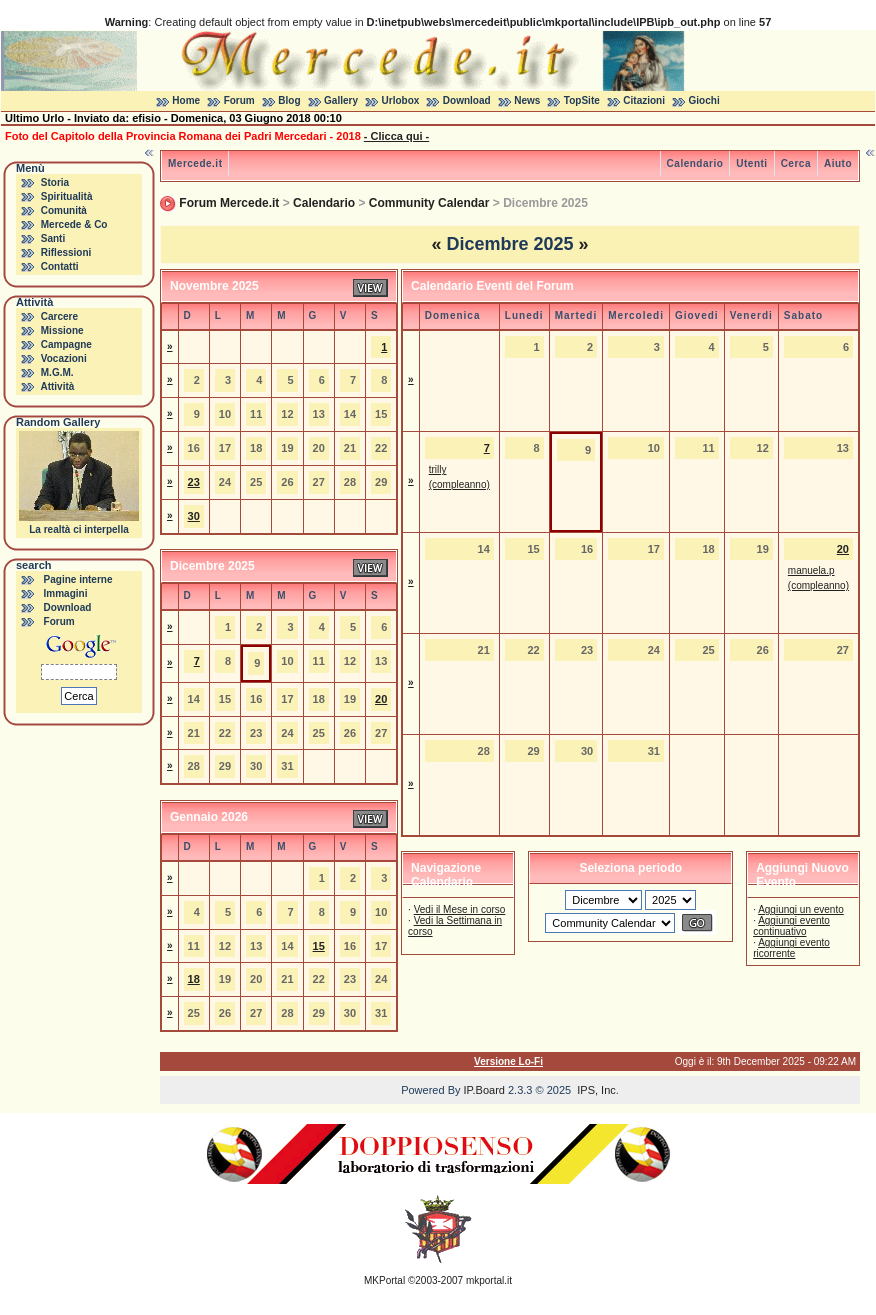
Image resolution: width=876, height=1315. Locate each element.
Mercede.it (195, 163)
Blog (289, 100)
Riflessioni (66, 252)
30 (194, 516)
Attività (57, 386)
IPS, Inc (596, 1090)
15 (319, 946)
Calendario (695, 163)
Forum (239, 100)
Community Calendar (429, 203)
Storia (55, 182)
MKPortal (384, 1280)
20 (381, 699)
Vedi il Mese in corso (460, 909)
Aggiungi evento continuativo (791, 926)
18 (194, 979)
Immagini (66, 593)
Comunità (64, 210)
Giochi (704, 100)
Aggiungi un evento (801, 909)
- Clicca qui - (396, 136)
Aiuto (838, 163)
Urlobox (401, 100)
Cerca (796, 163)
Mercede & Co (74, 224)
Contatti (60, 266)
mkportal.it (489, 1280)
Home (186, 100)
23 (194, 482)
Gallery (341, 100)
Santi (53, 238)
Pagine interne (78, 579)
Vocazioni (64, 358)
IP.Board (484, 1090)
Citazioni (644, 100)
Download (467, 100)
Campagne (66, 344)
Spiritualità (67, 196)
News (527, 100)
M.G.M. (57, 372)
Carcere (59, 316)
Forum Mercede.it (229, 203)
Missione (62, 330)
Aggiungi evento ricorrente (791, 948)
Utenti (751, 163)
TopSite (582, 100)
